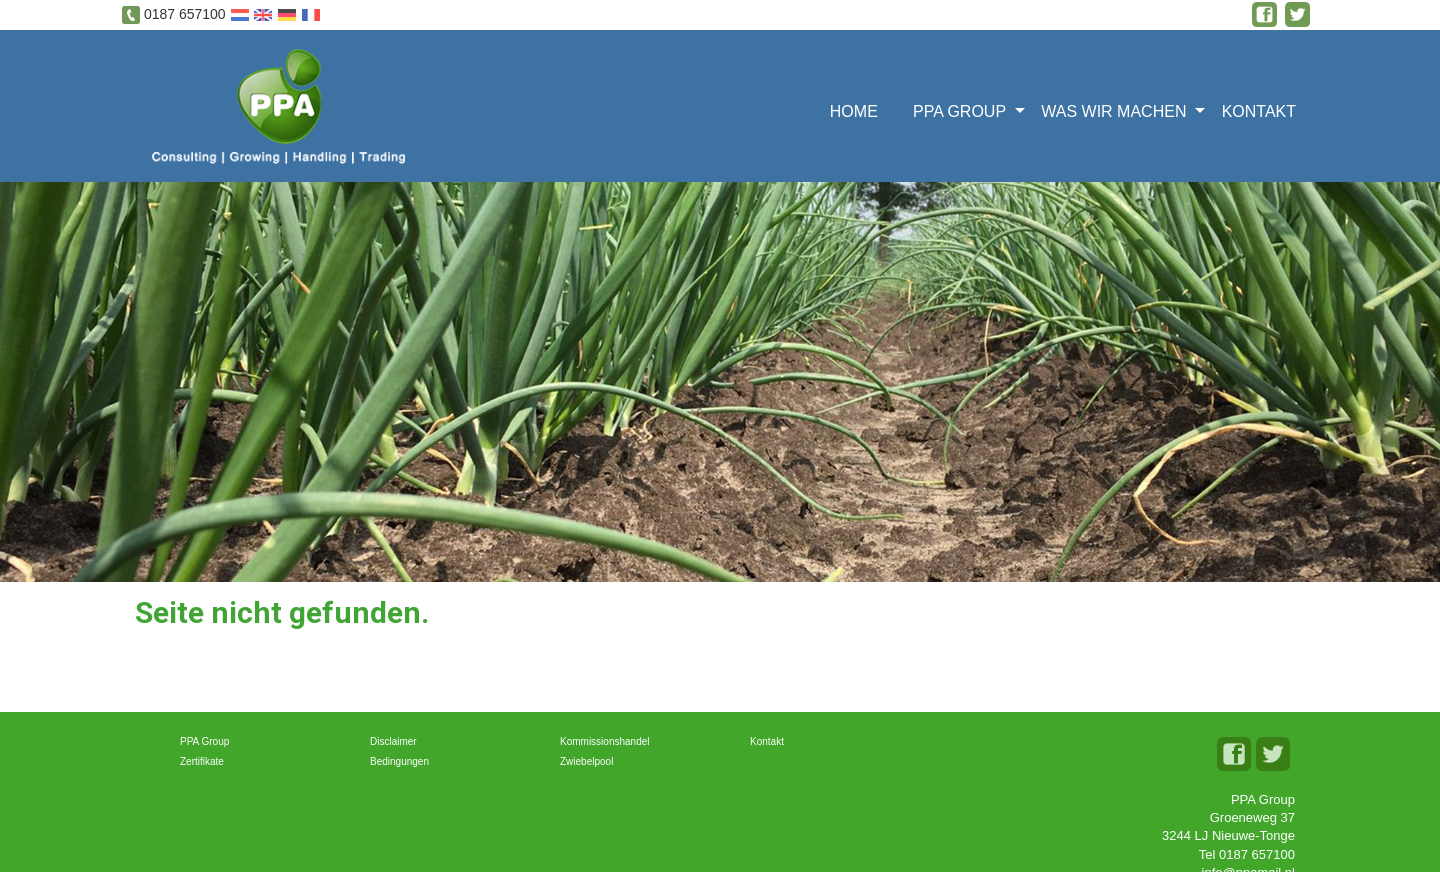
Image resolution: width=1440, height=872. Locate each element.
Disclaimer (393, 741)
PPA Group (959, 111)
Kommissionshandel (605, 741)
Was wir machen (1113, 111)
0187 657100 (185, 14)
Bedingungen (399, 761)
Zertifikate (202, 761)
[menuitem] (860, 109)
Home (854, 111)
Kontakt (1259, 111)
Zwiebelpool (586, 761)
